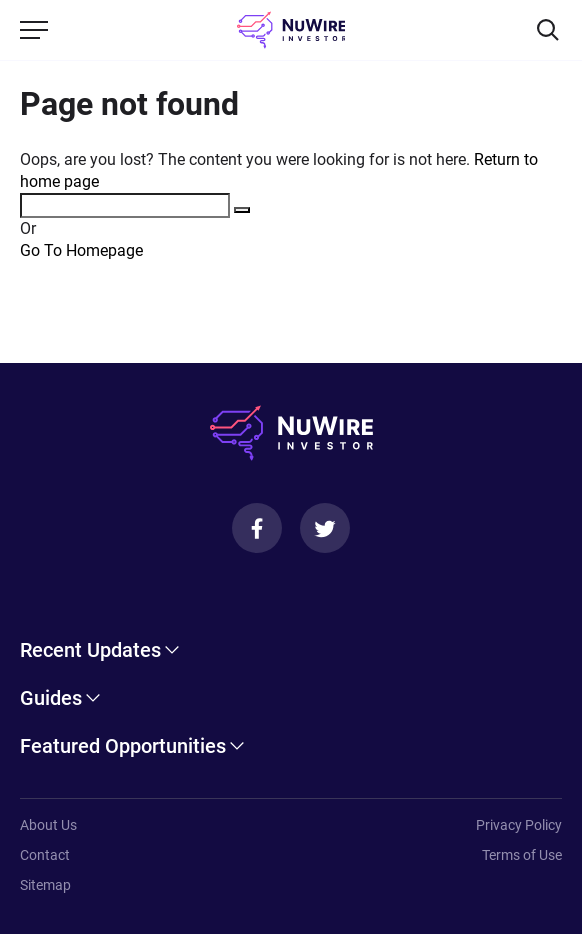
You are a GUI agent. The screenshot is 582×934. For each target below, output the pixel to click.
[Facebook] (257, 528)
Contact (45, 855)
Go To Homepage (81, 250)
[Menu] (34, 30)
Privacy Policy (519, 825)
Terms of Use (522, 855)
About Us (48, 825)
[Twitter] (325, 528)
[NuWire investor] (291, 30)
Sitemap (45, 885)
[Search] (548, 30)
